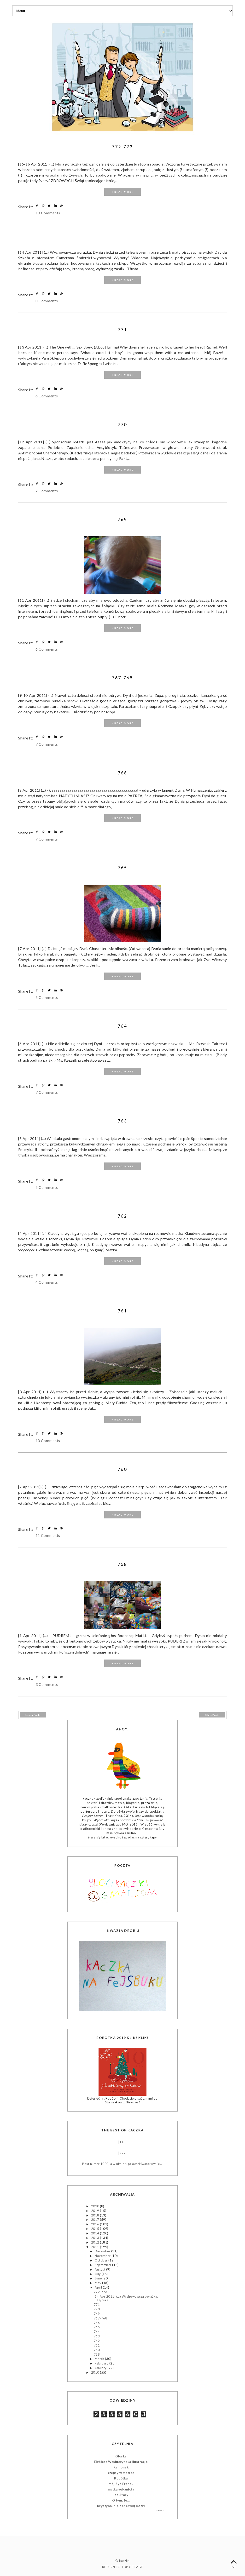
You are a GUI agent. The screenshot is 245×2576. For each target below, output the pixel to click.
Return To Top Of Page (122, 2567)
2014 (95, 2233)
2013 (95, 2238)
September (103, 2265)
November (103, 2256)
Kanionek (120, 2467)
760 (122, 1469)
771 (122, 329)
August (100, 2269)
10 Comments (47, 213)
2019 (95, 2211)
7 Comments (46, 490)
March (100, 2359)
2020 (95, 2206)
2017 (95, 2219)
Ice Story (121, 2495)
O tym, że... (121, 2500)
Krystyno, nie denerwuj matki (121, 2506)
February (102, 2363)
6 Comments (46, 396)
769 (122, 519)
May (98, 2283)
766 (122, 772)
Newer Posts (32, 1714)
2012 (95, 2242)
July (98, 2274)
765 (122, 867)
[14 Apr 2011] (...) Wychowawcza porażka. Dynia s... (126, 2298)
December (103, 2251)
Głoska (120, 2456)
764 (122, 1026)
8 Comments (46, 300)
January (101, 2368)
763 (122, 1120)
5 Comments (46, 997)
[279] (122, 2153)
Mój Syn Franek (121, 2484)
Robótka (121, 2478)
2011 (95, 2247)
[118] (122, 2142)
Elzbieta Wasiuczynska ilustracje (121, 2462)
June (99, 2278)
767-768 (122, 677)
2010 (95, 2372)
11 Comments (47, 1535)
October (101, 2260)
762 (122, 1216)
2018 (95, 2215)
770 (122, 424)
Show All (161, 2510)
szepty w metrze (120, 2473)
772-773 (122, 146)
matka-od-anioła (121, 2489)
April (99, 2287)
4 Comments (46, 1282)
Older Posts (212, 1714)
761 (122, 1310)
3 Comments (46, 1684)
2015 (95, 2229)
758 (122, 1564)
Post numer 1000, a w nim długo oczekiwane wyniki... (122, 2164)
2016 (95, 2224)
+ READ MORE (122, 191)
